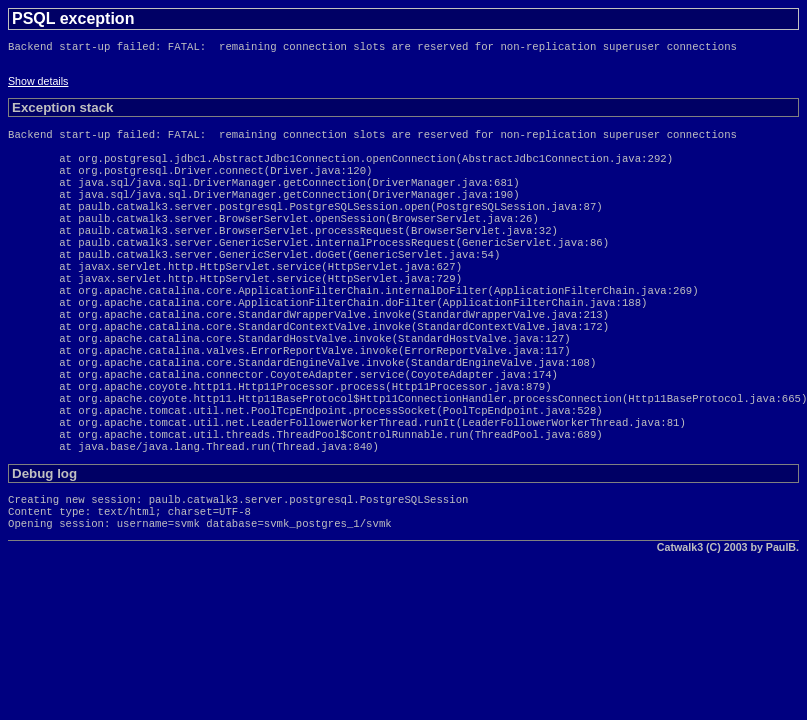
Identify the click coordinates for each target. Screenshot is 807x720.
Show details (38, 85)
